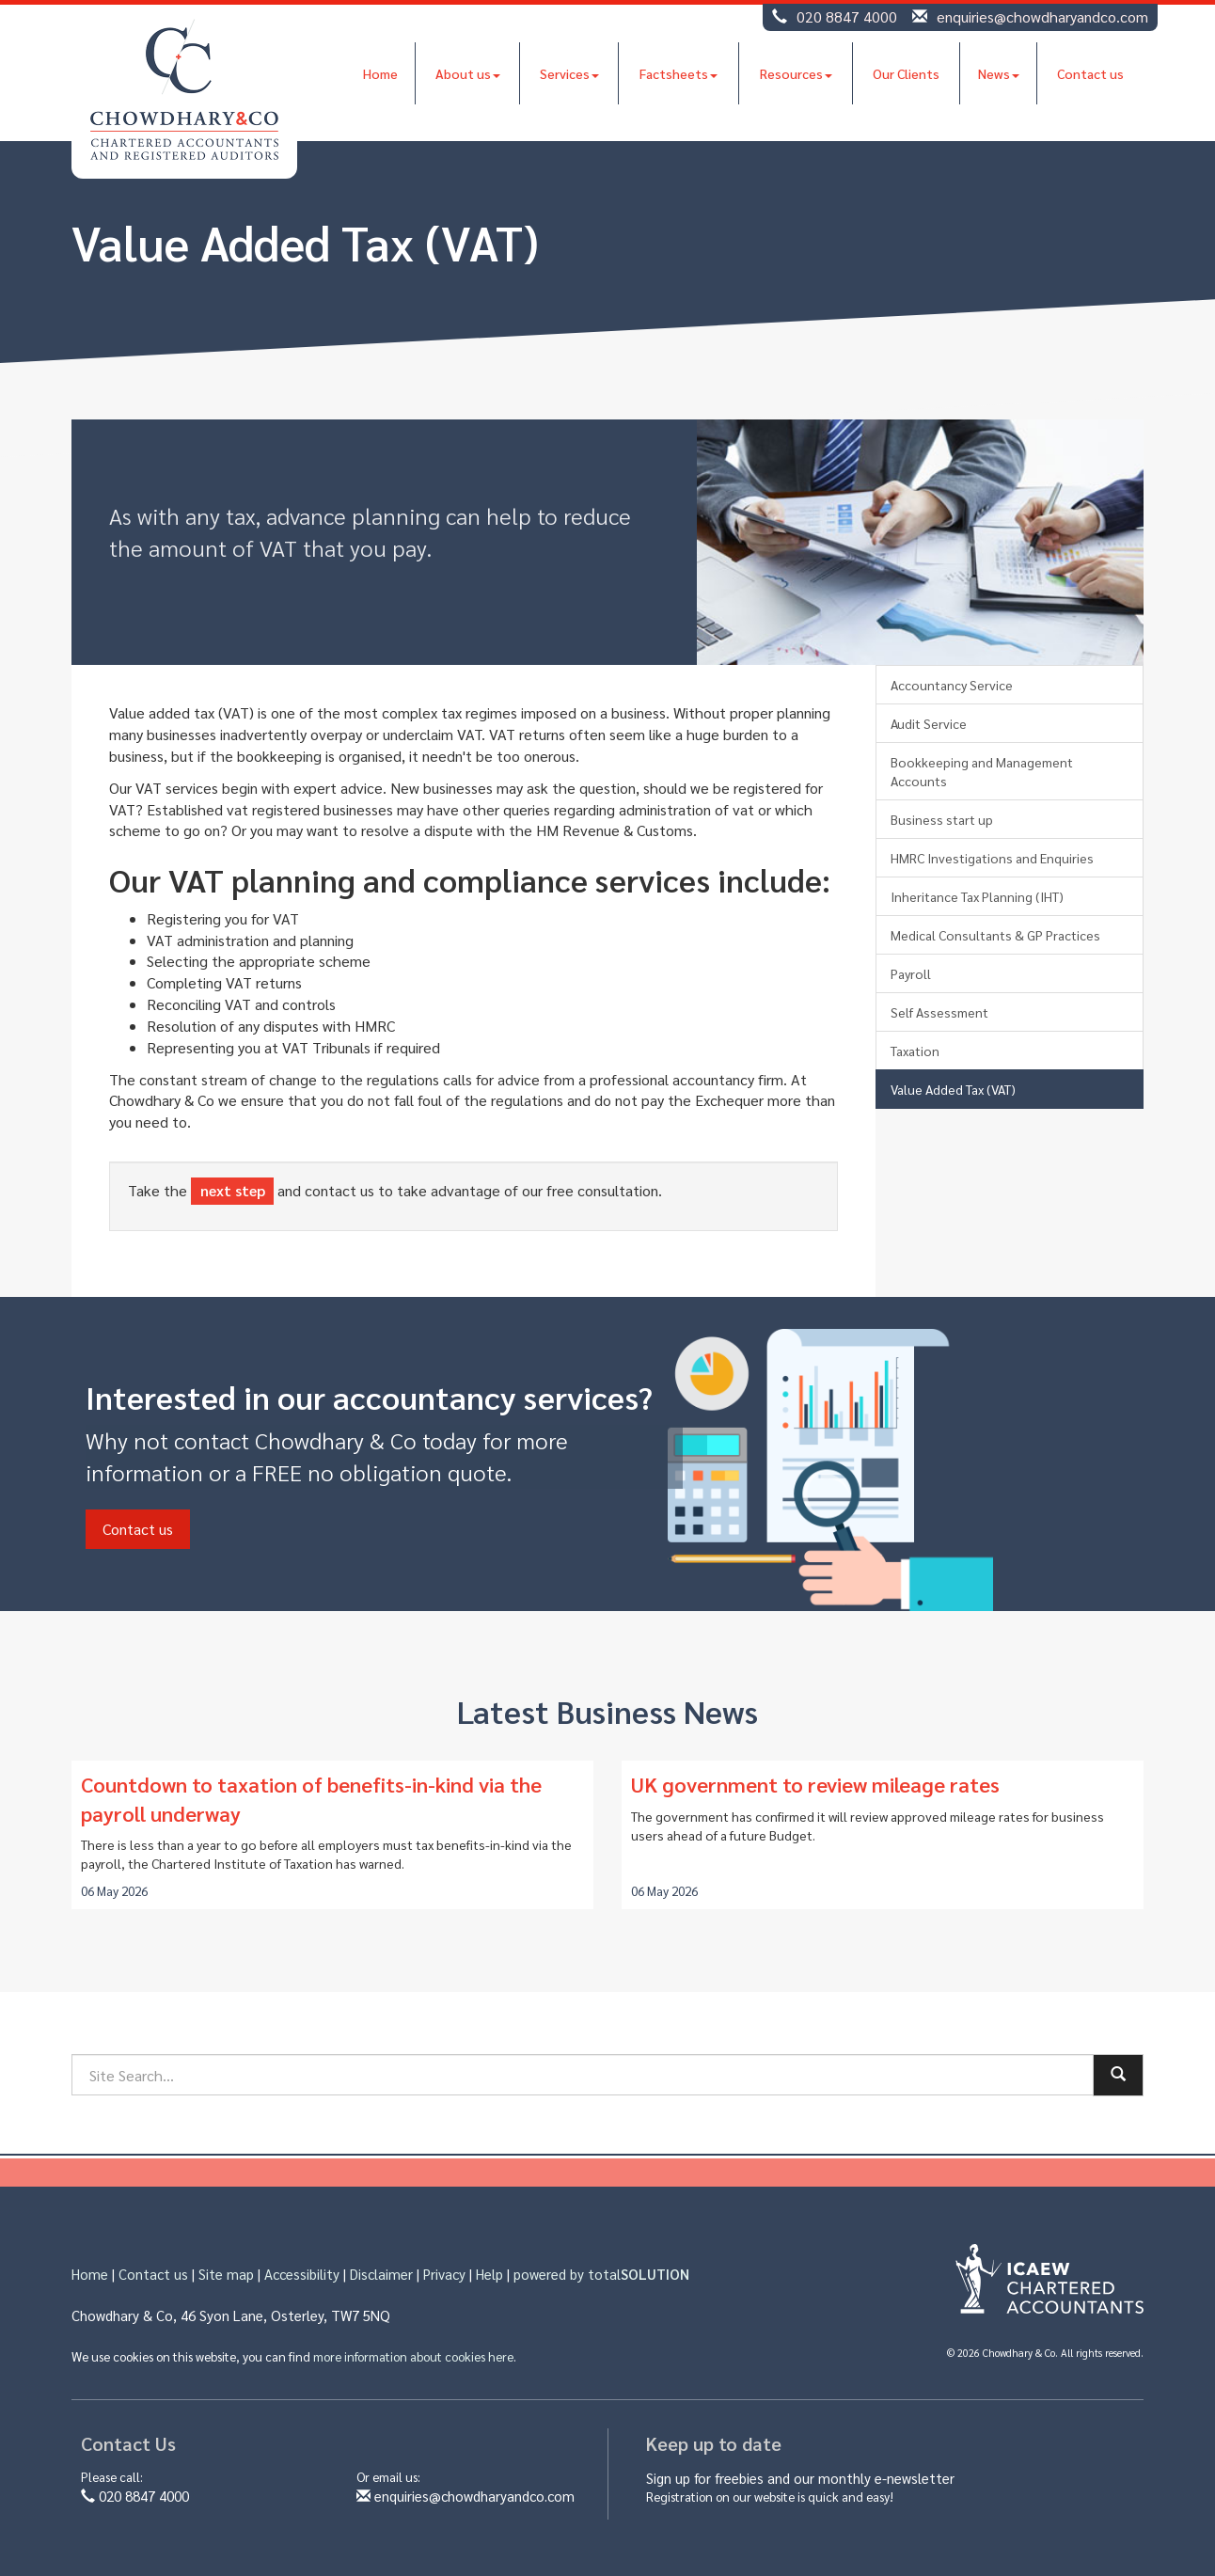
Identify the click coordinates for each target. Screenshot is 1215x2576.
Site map (226, 2274)
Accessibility (301, 2274)
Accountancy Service (952, 684)
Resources (796, 73)
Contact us (1090, 73)
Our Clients (906, 73)
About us (467, 73)
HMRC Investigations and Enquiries (992, 857)
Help (489, 2274)
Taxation (915, 1050)
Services (569, 73)
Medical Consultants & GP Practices (995, 934)
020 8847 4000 (847, 16)
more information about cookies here (413, 2356)
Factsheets (678, 73)
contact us (339, 1190)
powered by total (601, 2274)
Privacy (444, 2274)
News (998, 73)
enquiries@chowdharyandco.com (1042, 16)
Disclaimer (381, 2274)
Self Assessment (939, 1012)
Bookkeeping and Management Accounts (982, 771)
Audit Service (929, 723)
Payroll (911, 973)
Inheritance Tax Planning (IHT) (977, 896)
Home (380, 73)
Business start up (942, 819)
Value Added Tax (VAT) (953, 1089)
